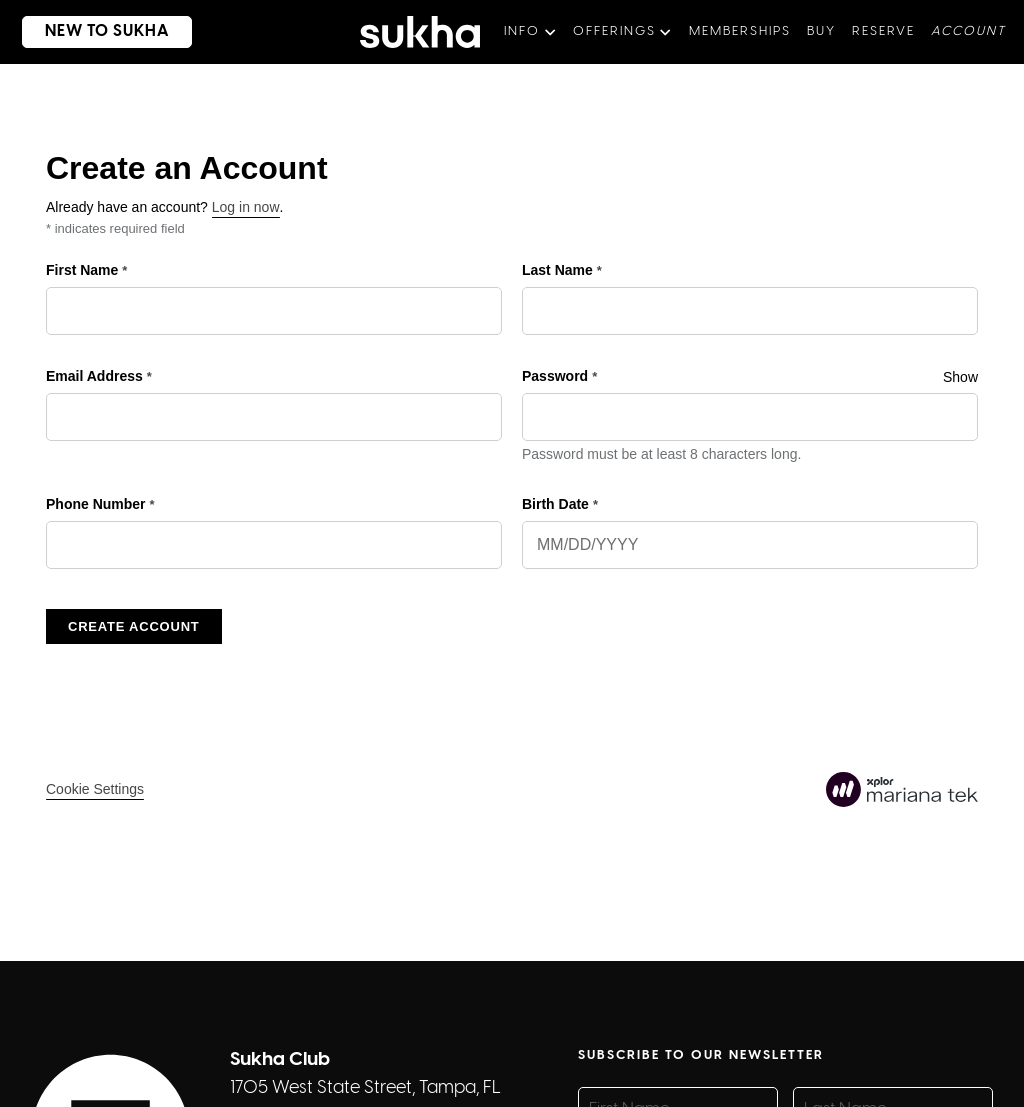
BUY (821, 31)
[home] (420, 32)
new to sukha (107, 31)
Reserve (883, 31)
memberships (740, 31)
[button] (530, 32)
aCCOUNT (968, 31)
